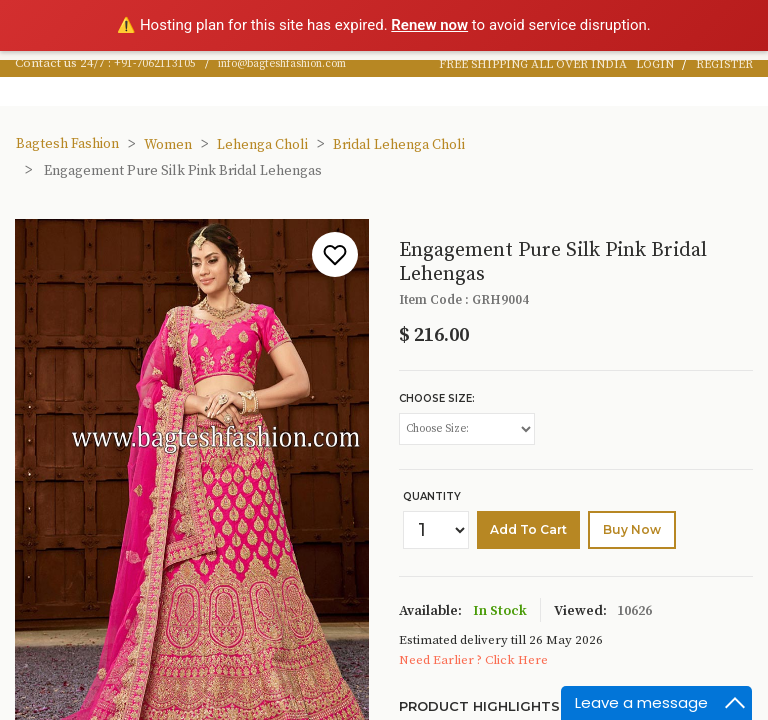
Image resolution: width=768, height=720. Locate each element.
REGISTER (724, 64)
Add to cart (528, 529)
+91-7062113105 (155, 64)
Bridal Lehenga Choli (399, 145)
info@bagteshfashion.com (282, 64)
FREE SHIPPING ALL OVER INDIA (533, 64)
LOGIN (656, 64)
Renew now (429, 25)
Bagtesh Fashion (67, 144)
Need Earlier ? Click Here (473, 660)
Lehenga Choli (262, 145)
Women (168, 145)
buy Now (632, 529)
